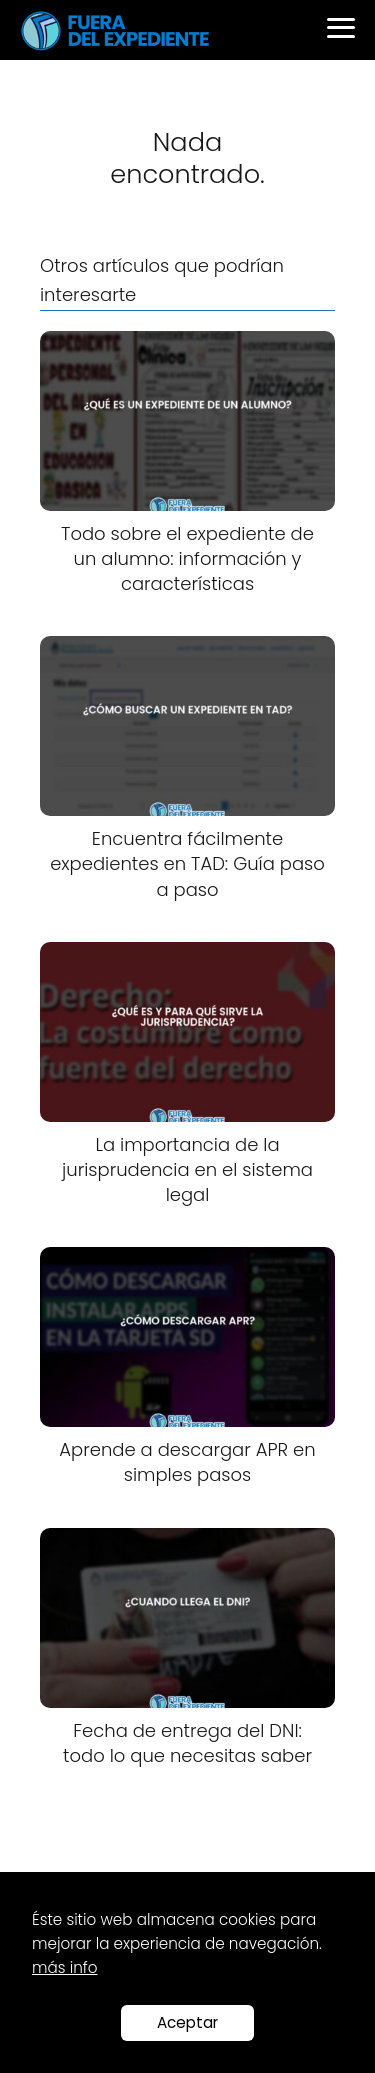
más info (64, 1967)
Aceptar (187, 2022)
